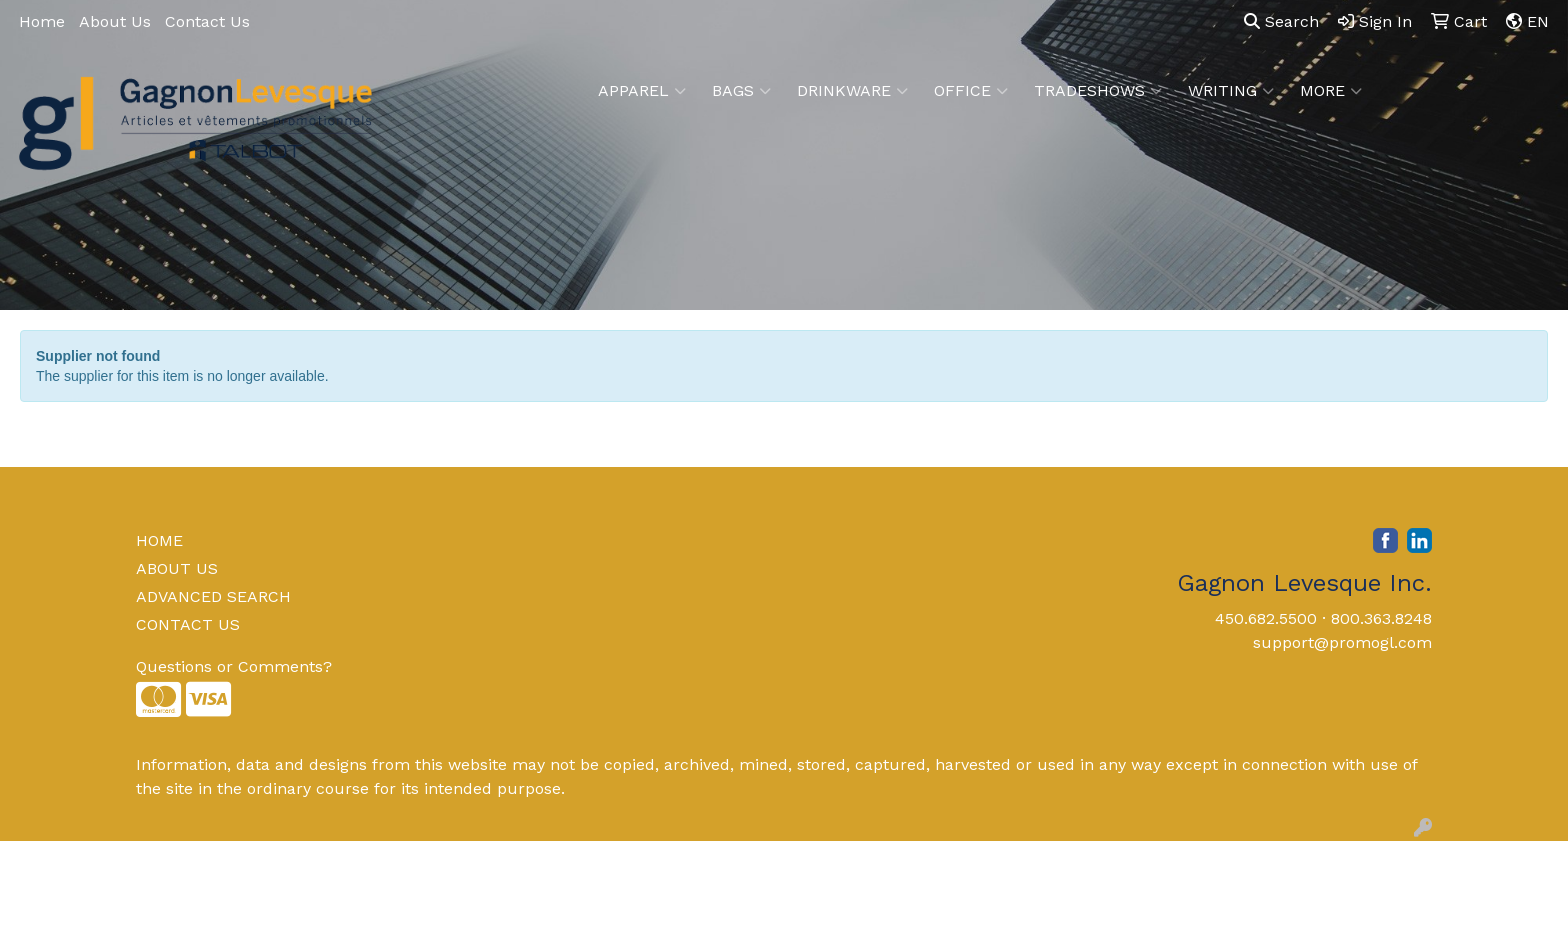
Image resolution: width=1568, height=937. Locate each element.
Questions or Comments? (234, 666)
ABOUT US (177, 568)
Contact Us (207, 21)
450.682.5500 (1266, 618)
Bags (741, 91)
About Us (115, 21)
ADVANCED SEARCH (213, 596)
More (1331, 91)
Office (971, 91)
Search (1281, 21)
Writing (1231, 91)
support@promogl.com (1342, 642)
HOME (159, 540)
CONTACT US (188, 624)
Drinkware (852, 91)
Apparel (642, 91)
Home (42, 21)
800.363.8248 (1381, 618)
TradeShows (1098, 91)
